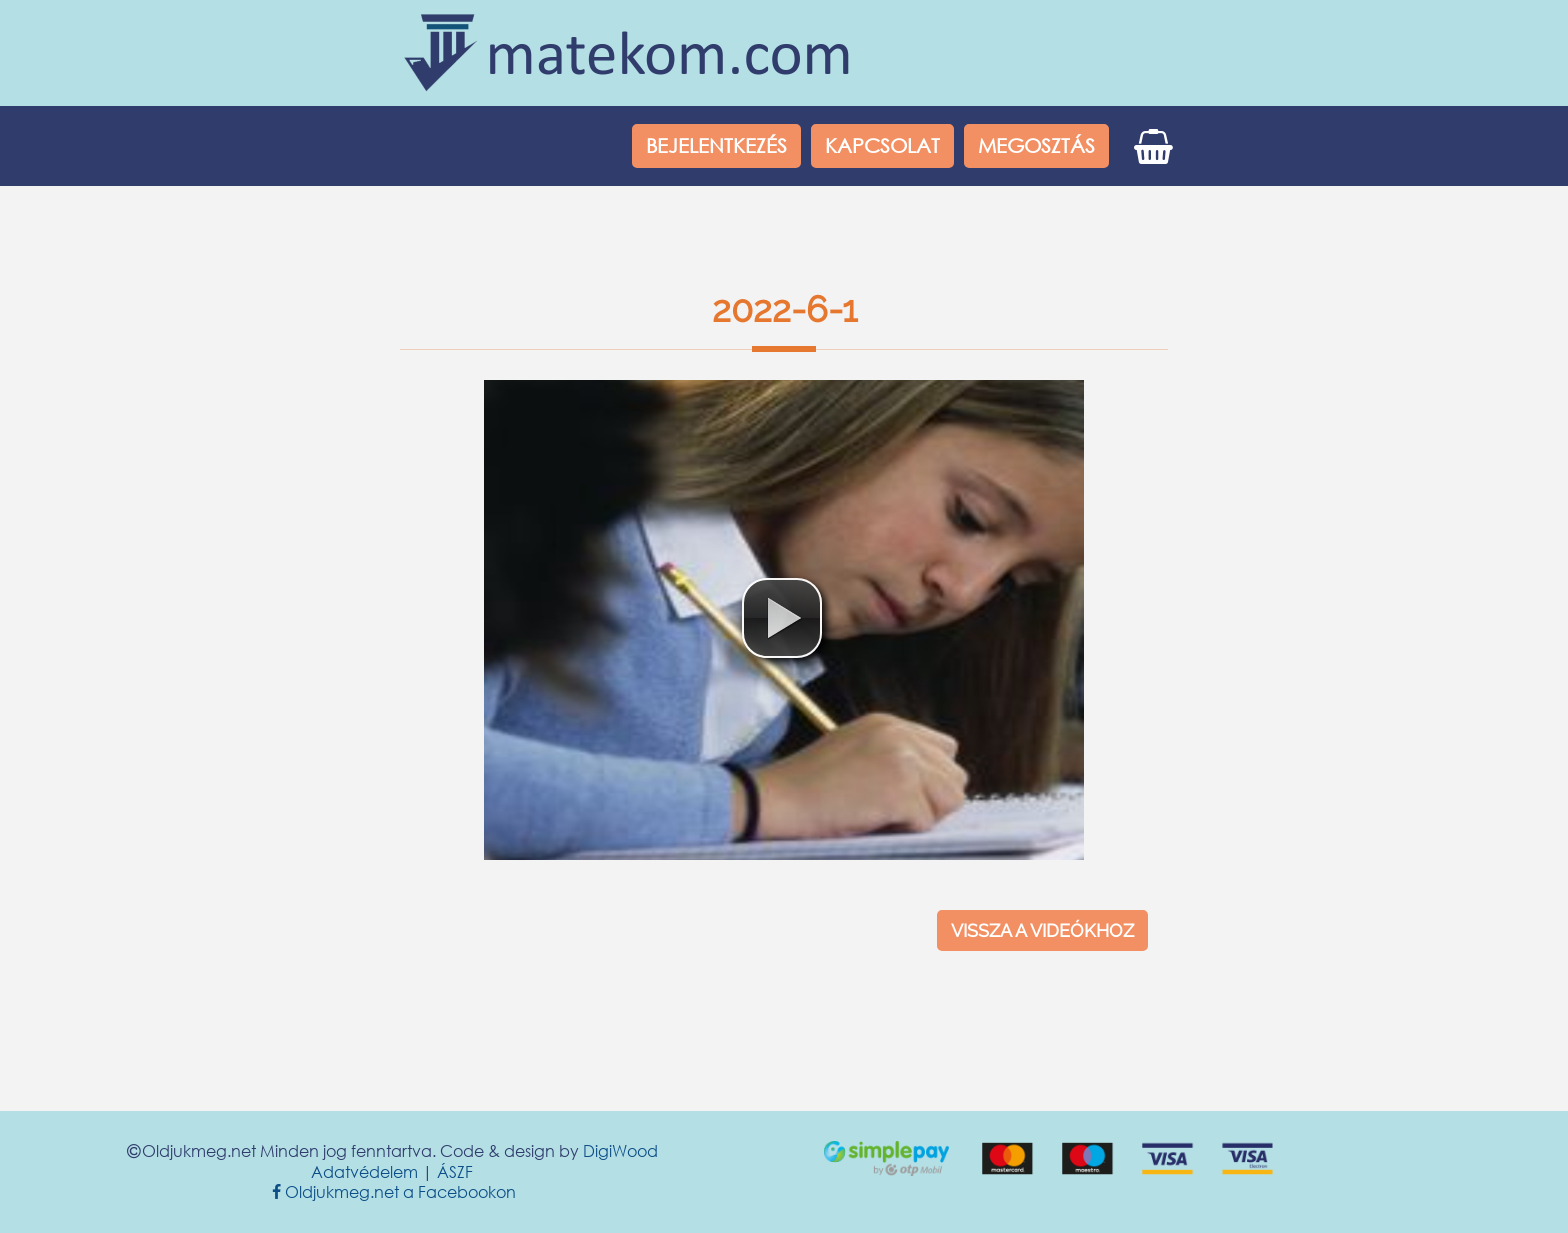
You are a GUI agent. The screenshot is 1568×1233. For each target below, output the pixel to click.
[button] (782, 618)
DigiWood (620, 1150)
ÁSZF (455, 1171)
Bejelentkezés (716, 145)
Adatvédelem (364, 1171)
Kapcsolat (882, 145)
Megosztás (1036, 145)
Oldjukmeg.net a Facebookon (392, 1191)
